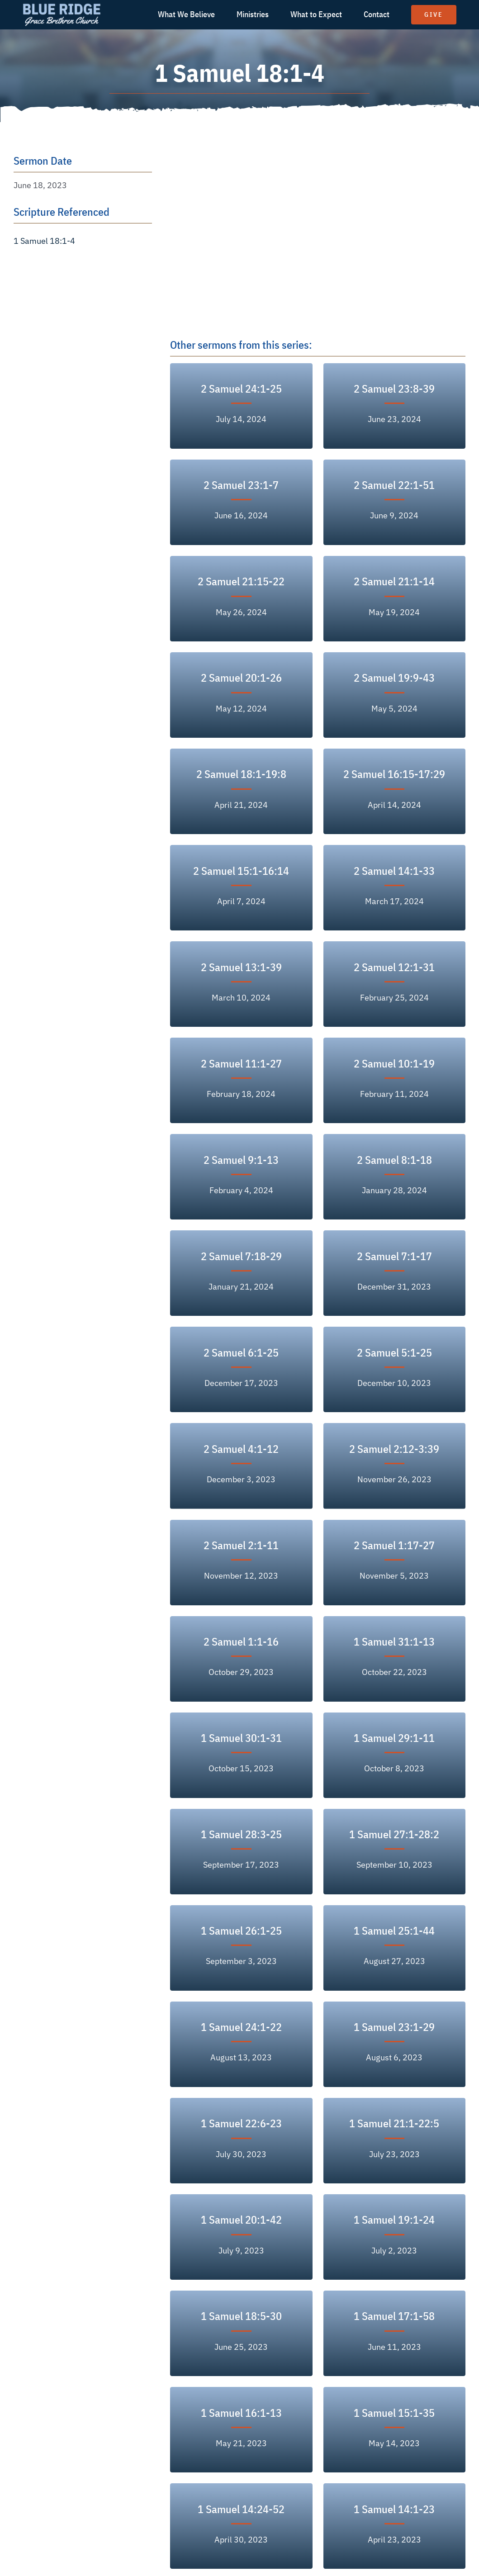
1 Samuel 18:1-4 (44, 241)
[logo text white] (62, 6)
